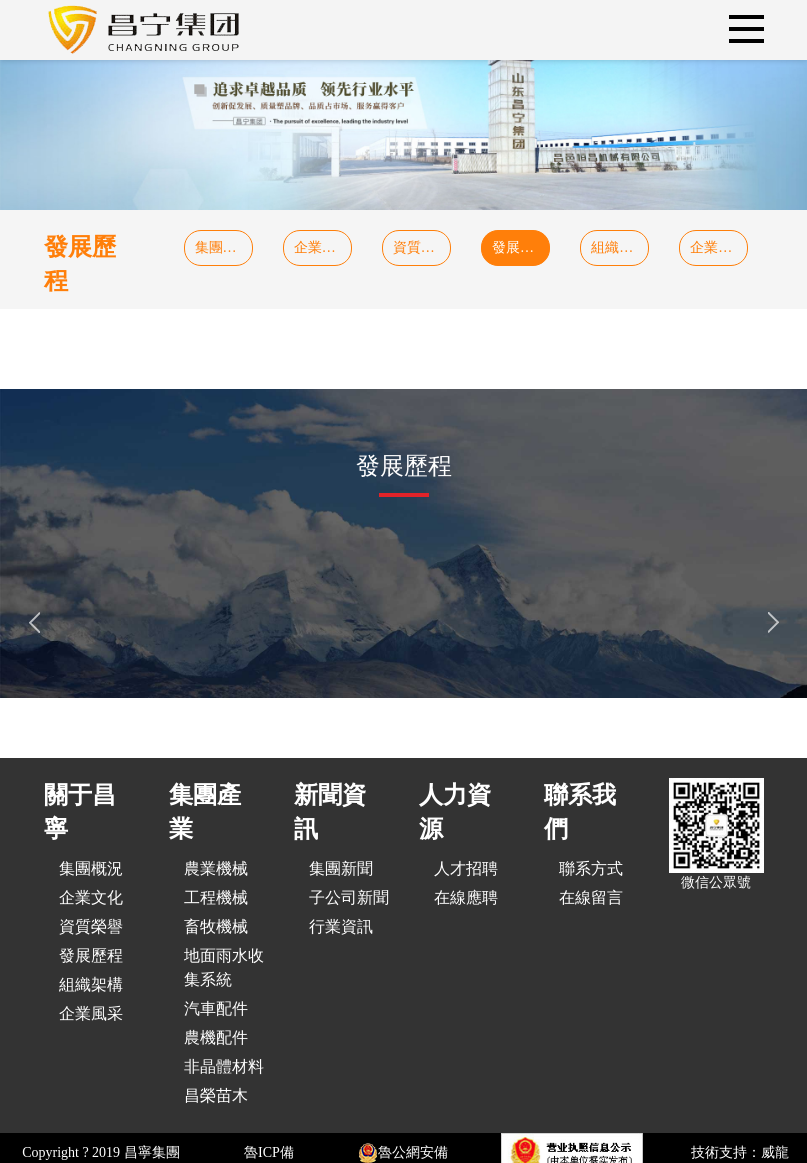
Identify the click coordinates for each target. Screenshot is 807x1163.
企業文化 (322, 247)
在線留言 (591, 897)
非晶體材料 (224, 1066)
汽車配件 (216, 1008)
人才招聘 (466, 868)
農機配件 (216, 1037)
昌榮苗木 (216, 1095)
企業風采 (718, 247)
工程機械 (216, 897)
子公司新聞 (349, 897)
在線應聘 (466, 897)
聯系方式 (591, 868)
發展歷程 (520, 247)
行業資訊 (341, 926)
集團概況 (223, 247)
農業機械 (216, 868)
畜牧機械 (216, 926)
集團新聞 (341, 868)
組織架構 (619, 247)
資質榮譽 (421, 247)
